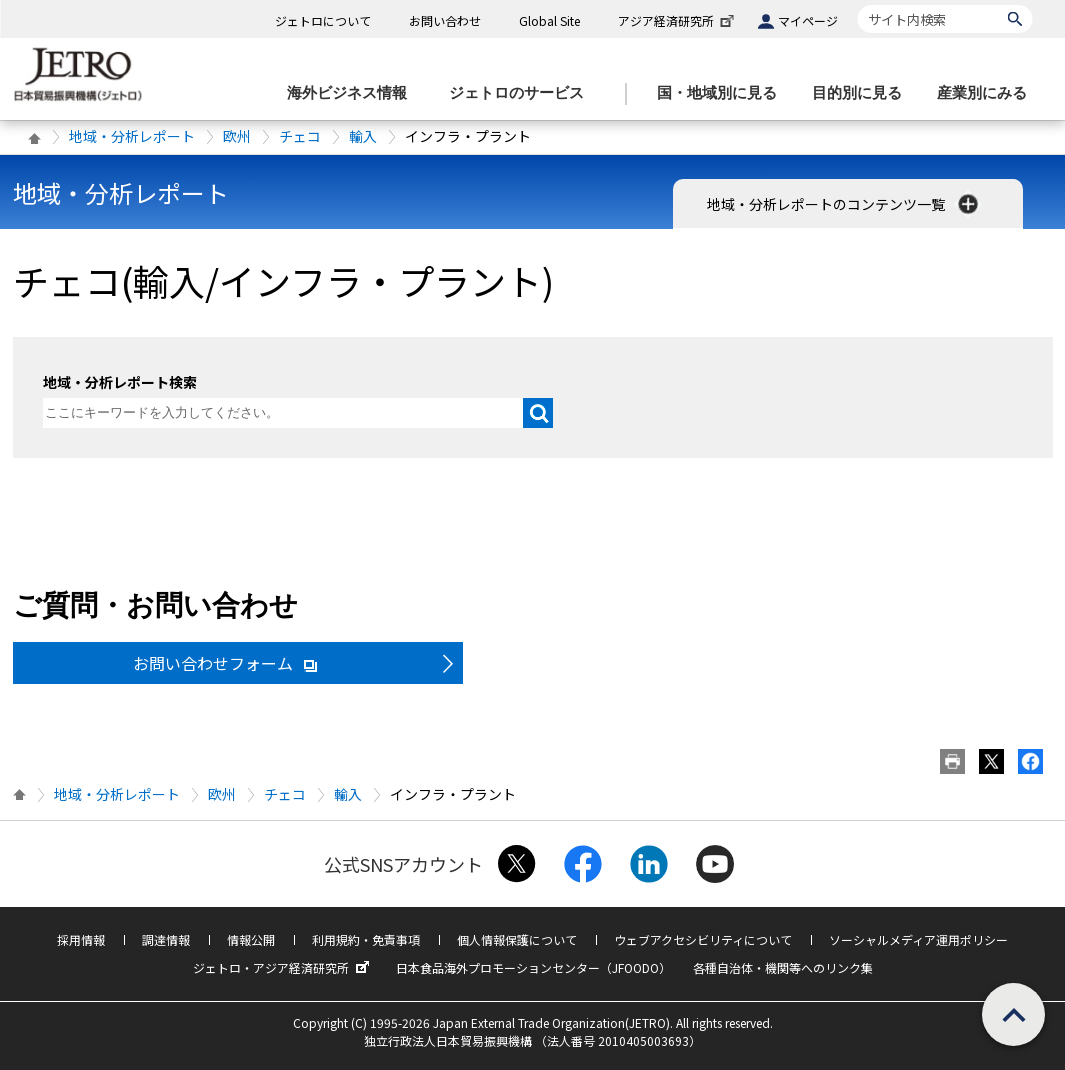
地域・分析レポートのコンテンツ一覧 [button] (844, 204)
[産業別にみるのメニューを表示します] (988, 93)
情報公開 (251, 939)
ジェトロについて (323, 20)
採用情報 (81, 939)
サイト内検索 (857, 4)
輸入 (363, 136)
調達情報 (166, 939)
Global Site (549, 20)
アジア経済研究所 (678, 20)
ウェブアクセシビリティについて (703, 939)
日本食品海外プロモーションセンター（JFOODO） (533, 967)
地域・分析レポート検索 (120, 382)
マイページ (808, 20)
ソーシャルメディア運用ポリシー (918, 939)
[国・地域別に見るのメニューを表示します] (723, 93)
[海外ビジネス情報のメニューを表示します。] (353, 93)
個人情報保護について (517, 939)
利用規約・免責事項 (366, 939)
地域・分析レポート (132, 136)
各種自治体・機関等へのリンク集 (783, 967)
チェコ (300, 136)
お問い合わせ (445, 20)
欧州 (237, 136)
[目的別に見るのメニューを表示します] (863, 93)
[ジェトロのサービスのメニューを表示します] (522, 93)
